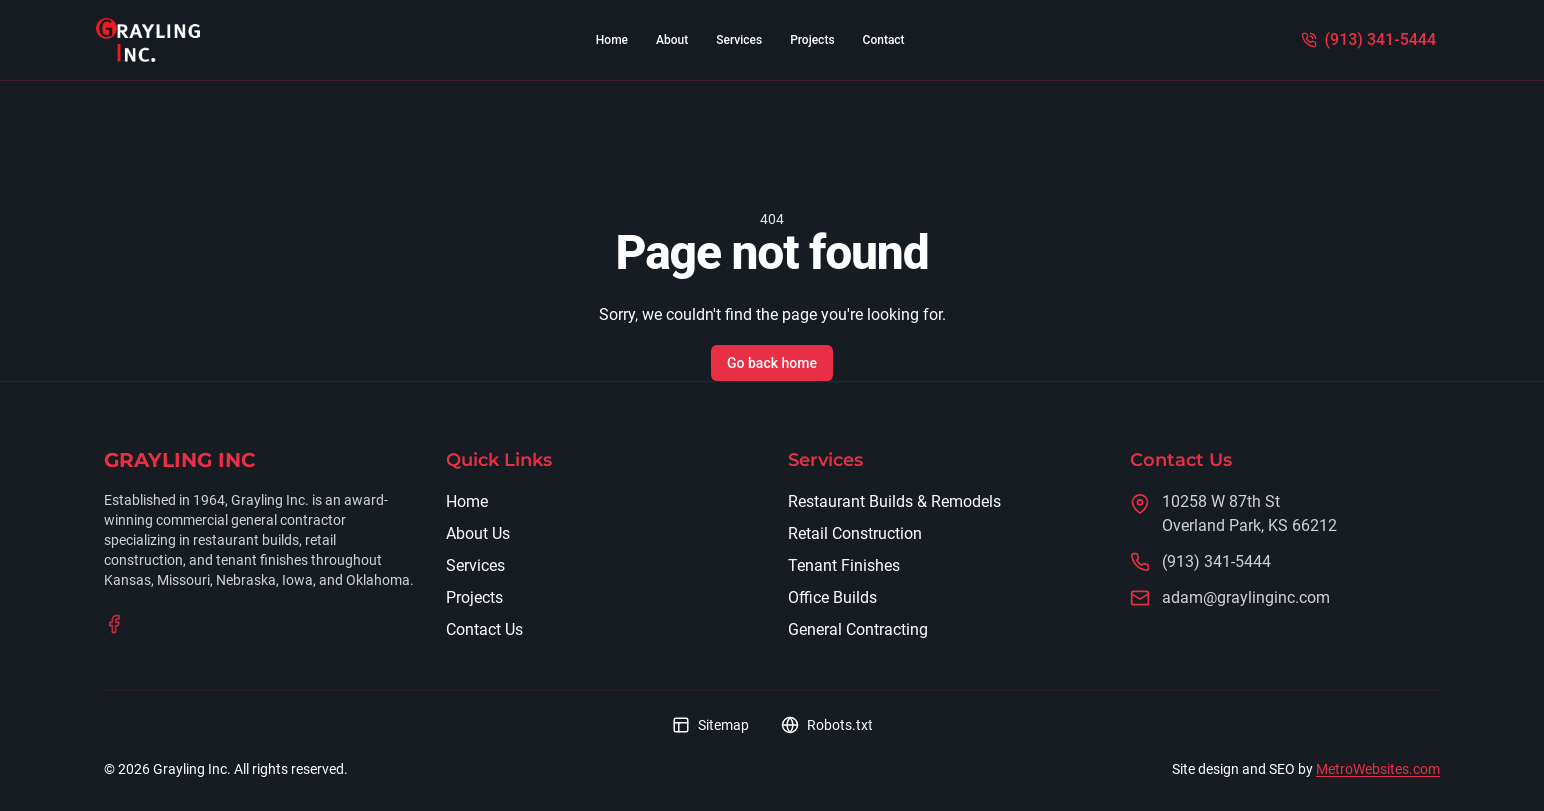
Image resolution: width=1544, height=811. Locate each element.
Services (739, 40)
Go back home (772, 363)
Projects (812, 40)
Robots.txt (827, 725)
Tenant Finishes (844, 565)
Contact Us (484, 629)
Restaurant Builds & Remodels (894, 501)
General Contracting (858, 629)
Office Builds (832, 597)
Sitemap (710, 725)
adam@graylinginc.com (1246, 597)
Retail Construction (855, 533)
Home (612, 40)
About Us (478, 533)
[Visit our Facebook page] (114, 624)
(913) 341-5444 (1216, 561)
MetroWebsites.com (1378, 769)
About (672, 40)
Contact (884, 40)
